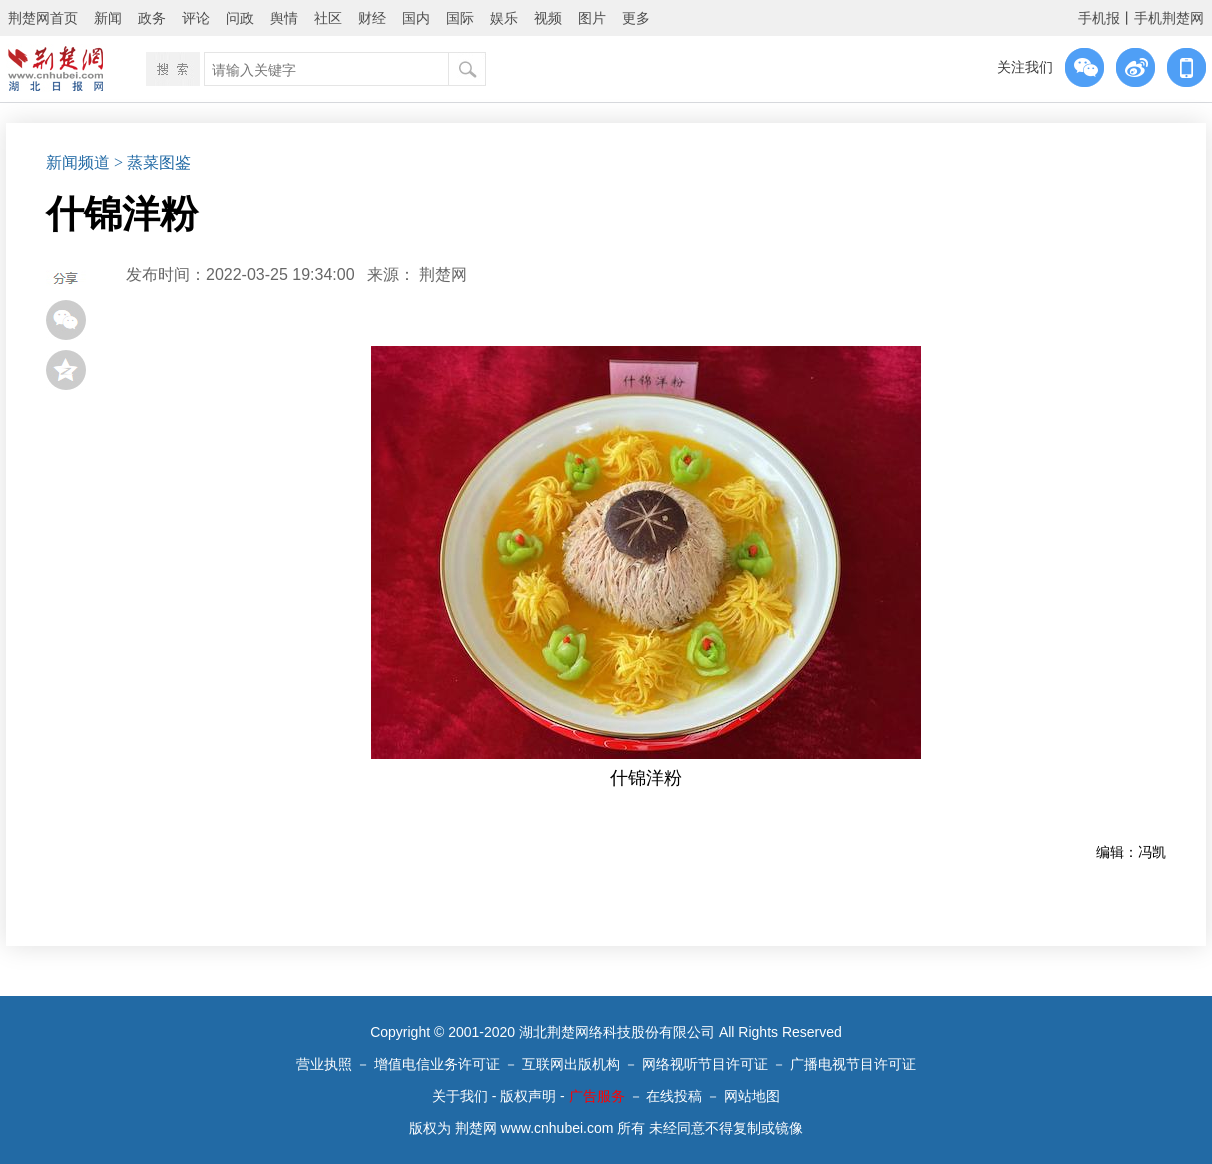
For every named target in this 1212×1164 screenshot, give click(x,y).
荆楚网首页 (43, 18)
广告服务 (597, 1096)
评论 (196, 18)
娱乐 (504, 18)
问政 (240, 18)
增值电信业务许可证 (437, 1064)
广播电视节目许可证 (853, 1064)
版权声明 (528, 1096)
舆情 (284, 18)
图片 (592, 18)
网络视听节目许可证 (705, 1064)
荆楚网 (443, 274)
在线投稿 (674, 1096)
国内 (416, 18)
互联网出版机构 (571, 1064)
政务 (152, 18)
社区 (328, 18)
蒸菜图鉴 (159, 162)
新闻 (108, 18)
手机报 (1099, 18)
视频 (548, 18)
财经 (372, 18)
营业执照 (324, 1064)
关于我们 (460, 1096)
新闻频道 (78, 162)
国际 (460, 18)
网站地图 (752, 1096)
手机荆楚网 (1169, 18)
